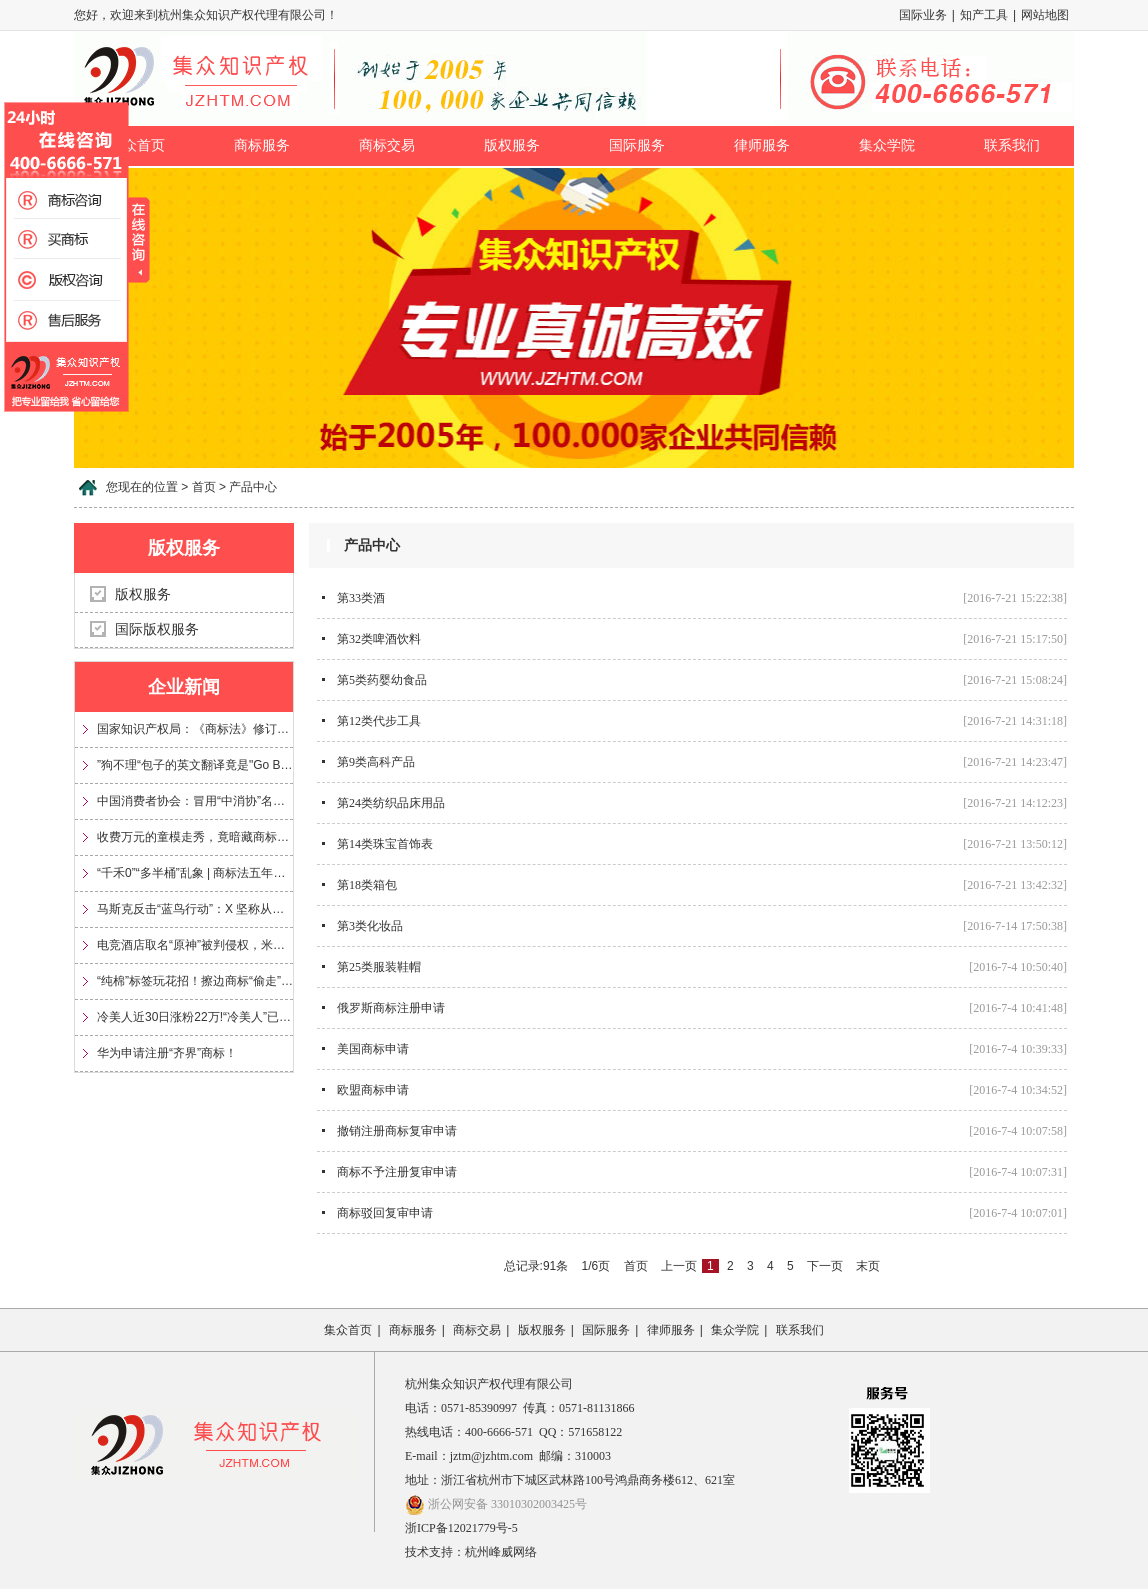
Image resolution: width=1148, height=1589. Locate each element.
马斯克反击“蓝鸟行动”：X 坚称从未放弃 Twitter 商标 (195, 909)
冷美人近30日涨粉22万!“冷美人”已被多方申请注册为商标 (195, 1017)
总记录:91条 (536, 1266)
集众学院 (887, 145)
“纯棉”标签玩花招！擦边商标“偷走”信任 (195, 981)
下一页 (825, 1266)
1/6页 (596, 1266)
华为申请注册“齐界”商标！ (167, 1053)
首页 (636, 1266)
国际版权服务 (157, 629)
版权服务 (512, 145)
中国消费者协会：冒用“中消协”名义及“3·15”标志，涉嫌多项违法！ (195, 801)
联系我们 (1012, 145)
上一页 (679, 1266)
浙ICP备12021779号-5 (461, 1528)
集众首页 (348, 1330)
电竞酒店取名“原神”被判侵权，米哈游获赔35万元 (195, 945)
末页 (868, 1266)
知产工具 (984, 15)
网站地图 (1045, 15)
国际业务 (923, 15)
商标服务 (262, 145)
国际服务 (637, 145)
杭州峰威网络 (501, 1552)
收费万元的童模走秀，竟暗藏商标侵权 (195, 837)
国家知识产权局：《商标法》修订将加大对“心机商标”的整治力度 (195, 729)
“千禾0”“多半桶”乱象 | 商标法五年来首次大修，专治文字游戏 (195, 873)
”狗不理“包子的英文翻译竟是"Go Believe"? (195, 765)
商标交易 (387, 145)
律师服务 (762, 145)
